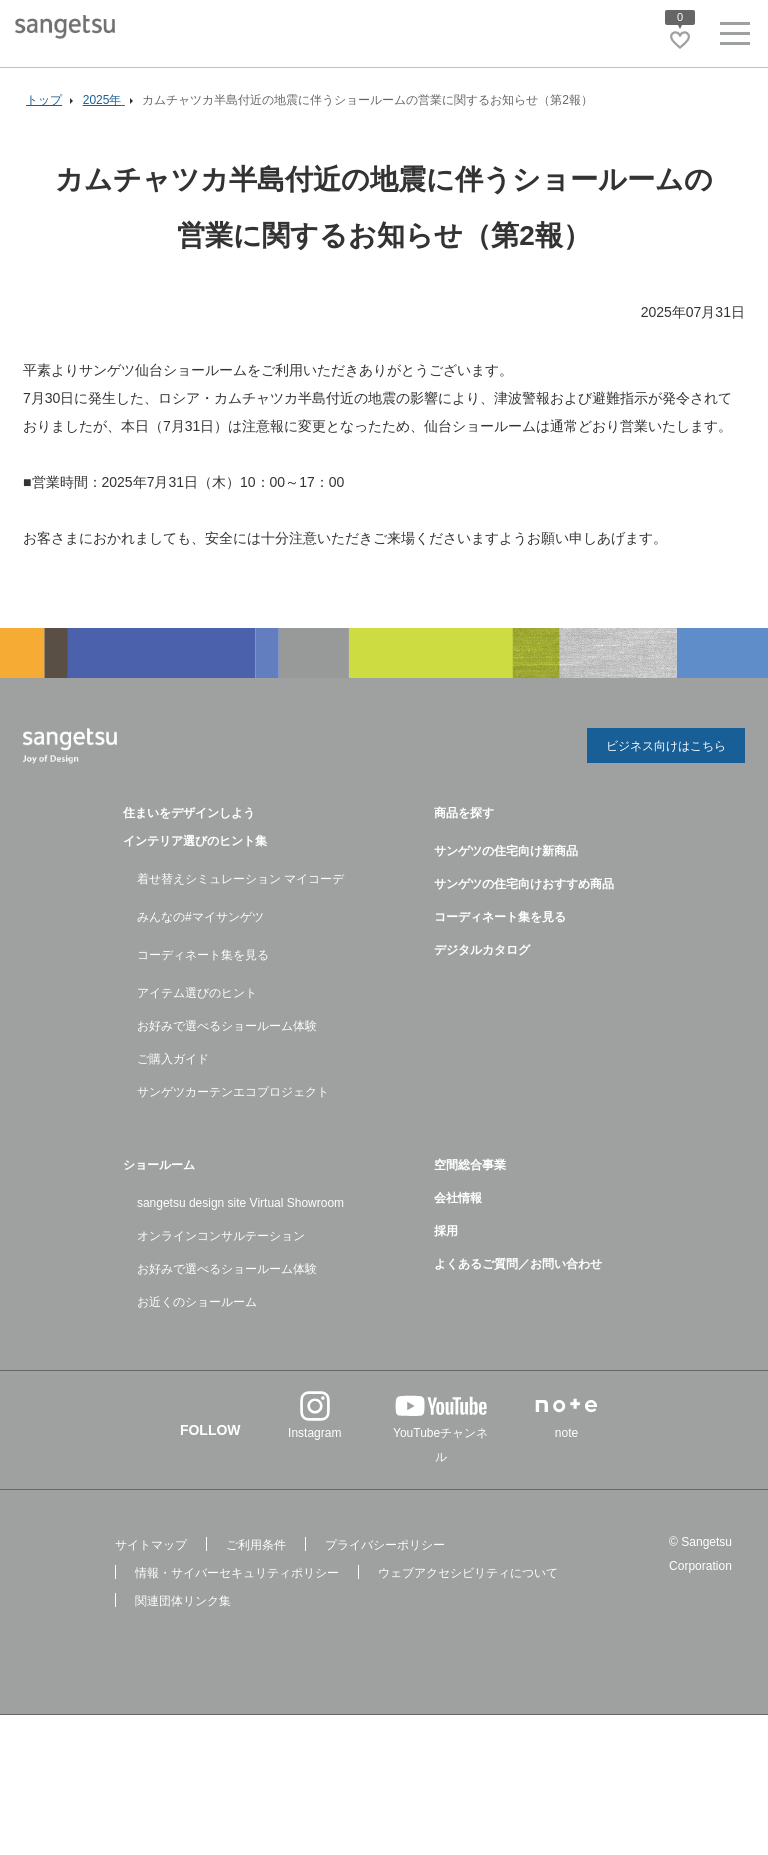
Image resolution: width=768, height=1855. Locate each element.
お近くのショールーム (197, 1302)
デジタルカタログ (482, 950)
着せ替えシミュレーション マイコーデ (240, 879)
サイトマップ (151, 1545)
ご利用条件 (256, 1545)
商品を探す (464, 813)
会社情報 (458, 1198)
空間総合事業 (470, 1165)
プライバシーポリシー (385, 1545)
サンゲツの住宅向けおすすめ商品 (524, 884)
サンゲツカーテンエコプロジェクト (233, 1092)
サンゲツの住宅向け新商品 (506, 851)
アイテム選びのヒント (197, 993)
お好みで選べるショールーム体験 (227, 1026)
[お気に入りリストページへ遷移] (680, 40)
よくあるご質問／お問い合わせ (518, 1264)
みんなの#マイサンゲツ (200, 917)
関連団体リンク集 (183, 1601)
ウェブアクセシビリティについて (468, 1573)
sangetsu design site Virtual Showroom (240, 1203)
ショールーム (159, 1165)
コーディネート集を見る (203, 955)
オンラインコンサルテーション (221, 1236)
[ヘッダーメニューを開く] (735, 37)
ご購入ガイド (173, 1059)
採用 (446, 1231)
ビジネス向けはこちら (666, 746)
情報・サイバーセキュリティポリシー (237, 1573)
